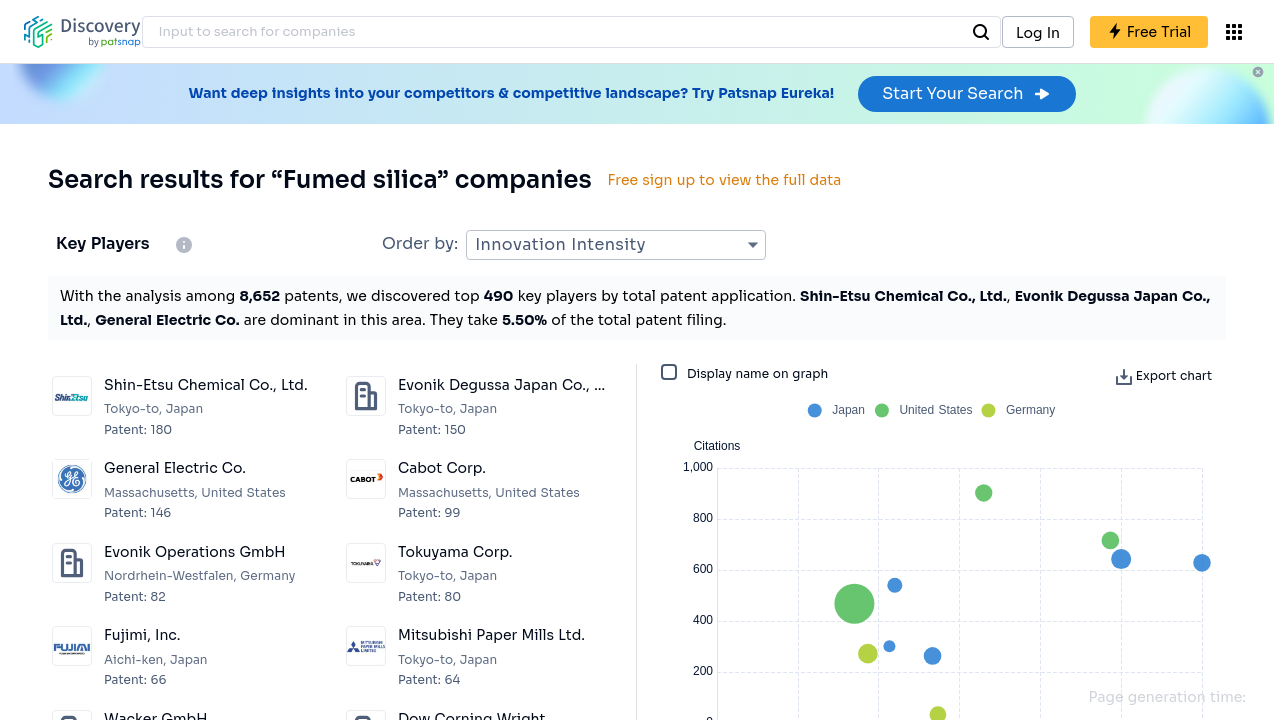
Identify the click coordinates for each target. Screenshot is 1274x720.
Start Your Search (966, 93)
